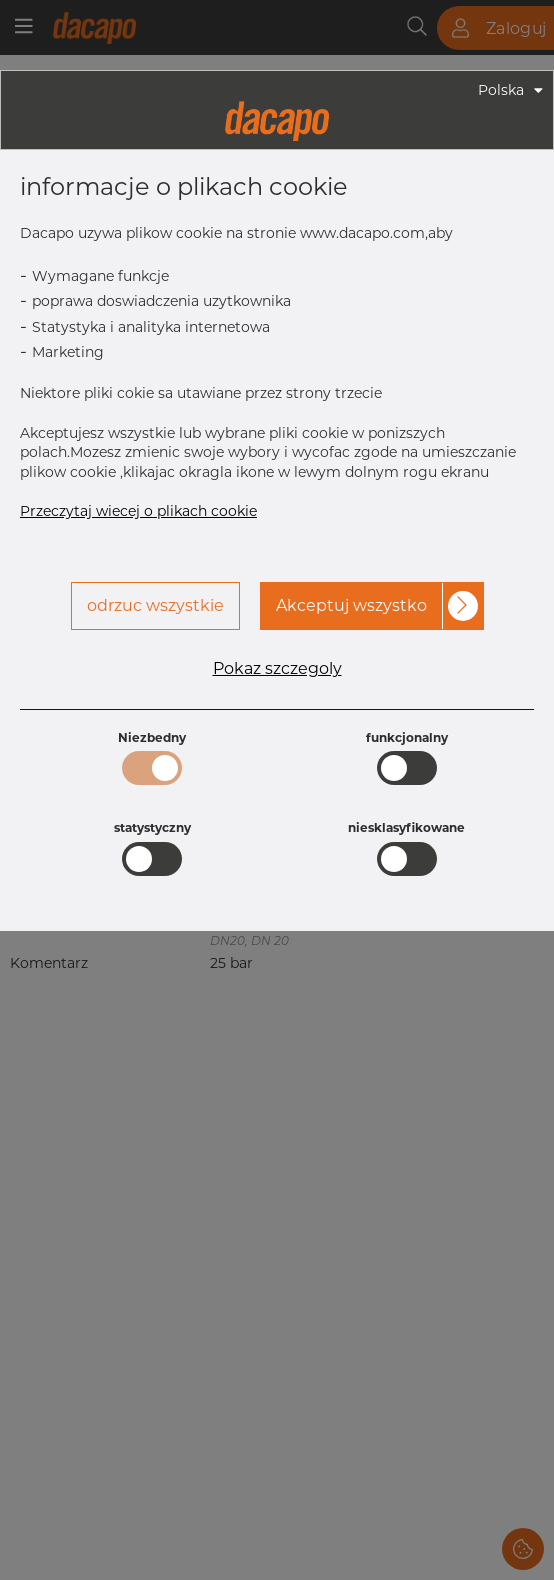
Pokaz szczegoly (277, 669)
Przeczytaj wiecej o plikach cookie (138, 511)
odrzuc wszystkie (155, 605)
